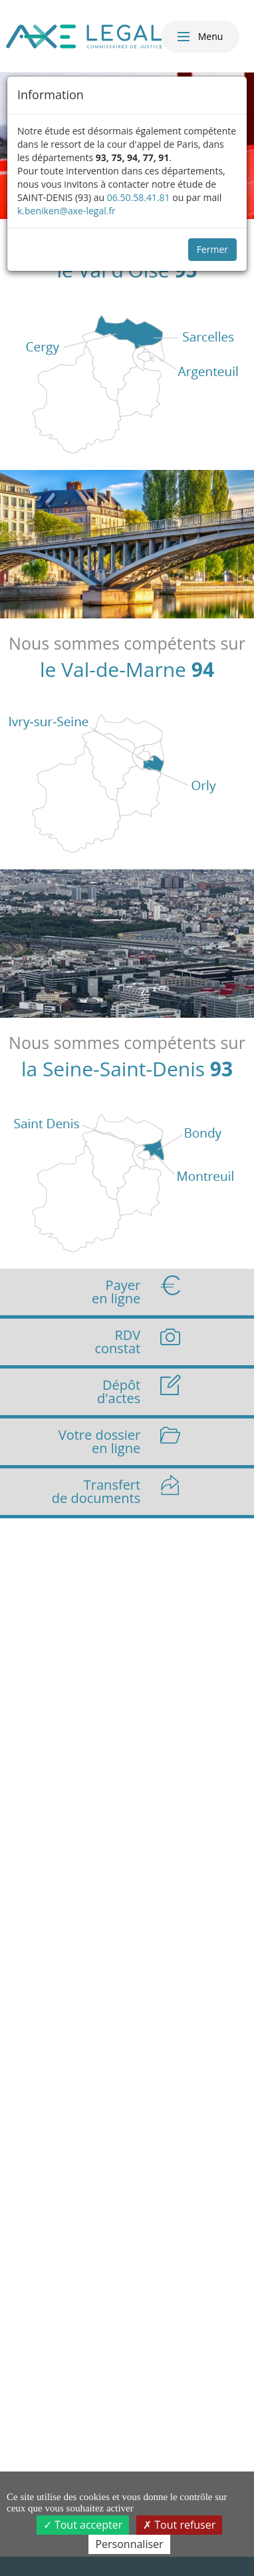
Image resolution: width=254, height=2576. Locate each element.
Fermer (212, 249)
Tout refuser (179, 2524)
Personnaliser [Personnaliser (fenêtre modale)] (129, 2544)
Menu (199, 37)
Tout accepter (82, 2524)
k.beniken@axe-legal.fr (66, 210)
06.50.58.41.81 (138, 197)
